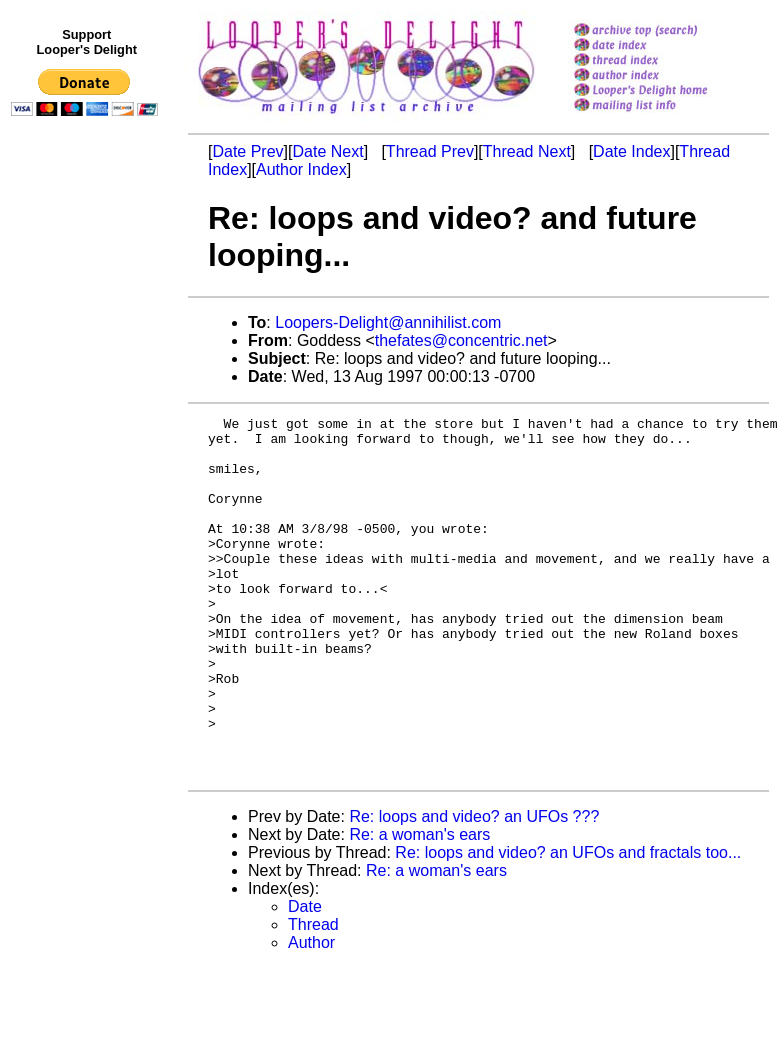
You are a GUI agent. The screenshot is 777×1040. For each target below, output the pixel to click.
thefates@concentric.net (461, 340)
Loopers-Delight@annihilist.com (388, 322)
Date (305, 978)
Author (311, 1014)
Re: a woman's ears (419, 906)
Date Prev (247, 151)
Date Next (327, 151)
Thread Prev (430, 151)
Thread (313, 996)
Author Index (301, 169)
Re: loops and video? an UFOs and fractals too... (568, 924)
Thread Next (527, 151)
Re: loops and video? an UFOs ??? (474, 888)
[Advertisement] (88, 537)
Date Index (631, 151)
